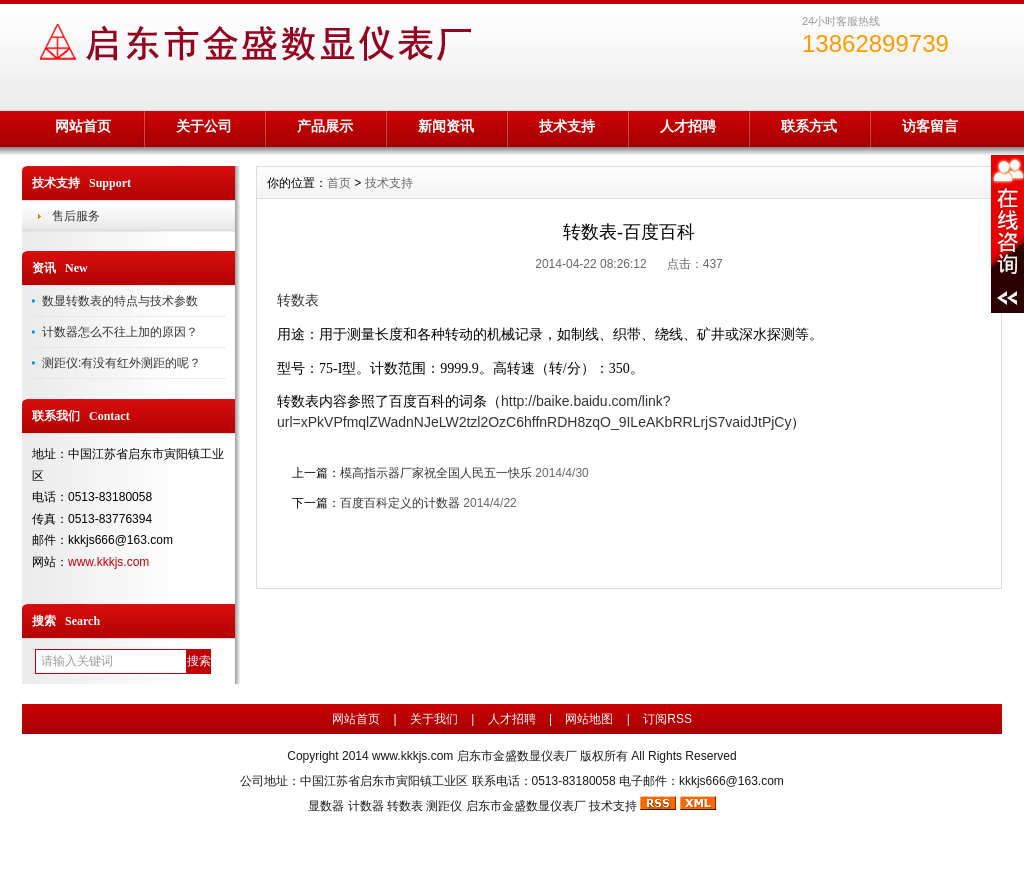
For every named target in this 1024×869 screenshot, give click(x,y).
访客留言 (930, 126)
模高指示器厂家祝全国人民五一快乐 (436, 473)
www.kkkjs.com (108, 562)
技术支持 (567, 126)
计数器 (366, 806)
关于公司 (204, 126)
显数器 (326, 806)
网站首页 (83, 126)
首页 (339, 183)
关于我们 (434, 719)
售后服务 (76, 216)
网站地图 (589, 719)
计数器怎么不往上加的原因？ (120, 332)
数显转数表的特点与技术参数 (120, 301)
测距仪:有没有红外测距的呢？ (121, 363)
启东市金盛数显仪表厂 (526, 806)
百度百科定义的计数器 (400, 503)
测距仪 (444, 806)
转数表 (405, 806)
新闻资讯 (446, 126)
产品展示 (325, 126)
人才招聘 (688, 126)
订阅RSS (667, 719)
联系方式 (809, 126)
